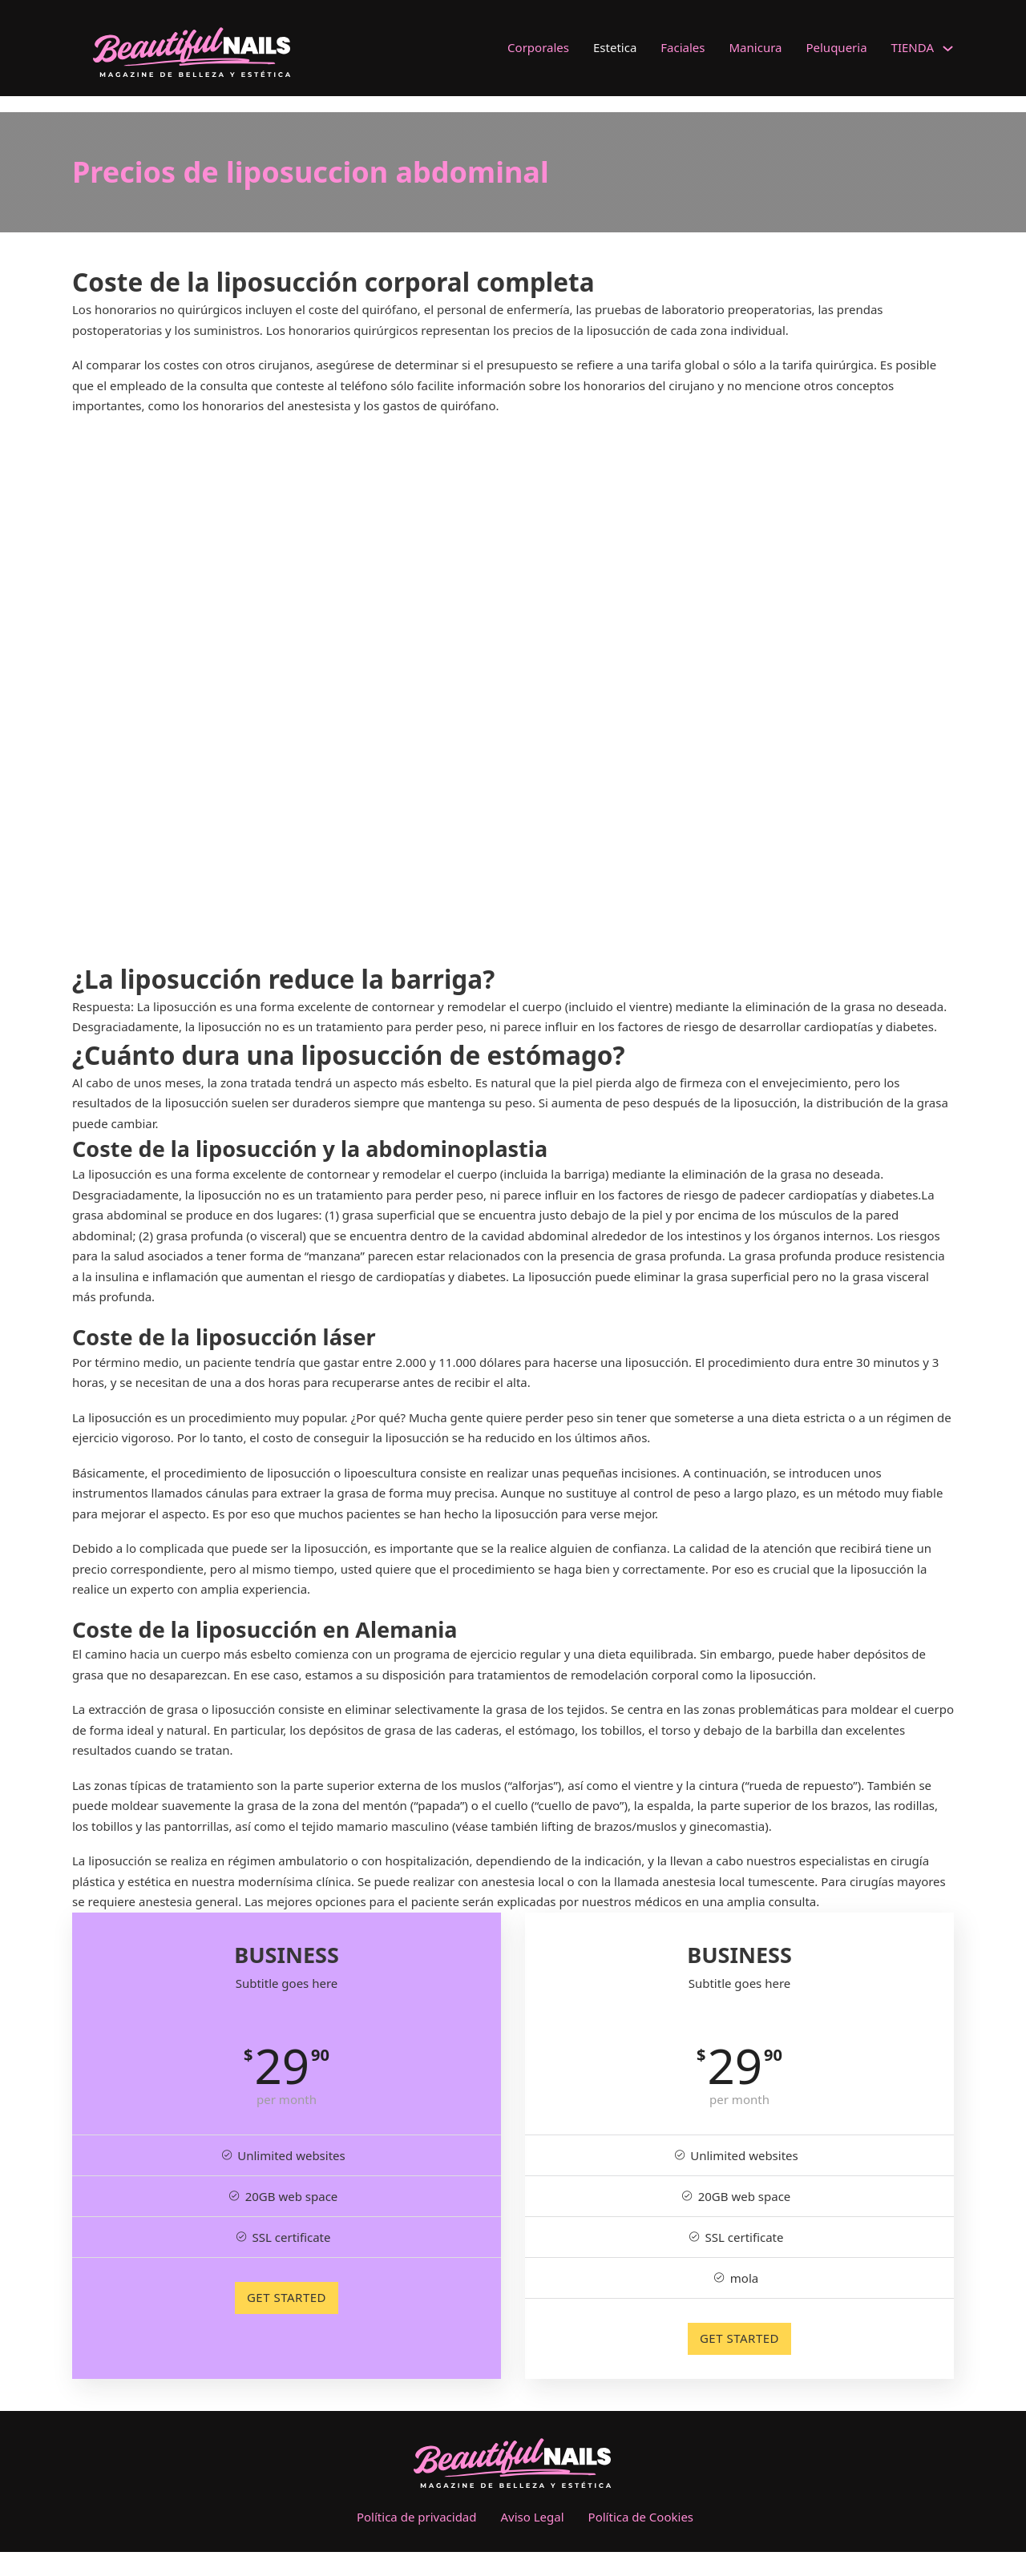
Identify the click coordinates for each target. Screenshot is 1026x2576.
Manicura (755, 47)
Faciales (682, 47)
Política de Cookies (640, 2517)
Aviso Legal (532, 2517)
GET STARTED (286, 2297)
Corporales (538, 47)
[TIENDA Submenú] (948, 48)
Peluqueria (836, 47)
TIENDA (912, 47)
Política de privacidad (417, 2517)
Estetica (614, 47)
